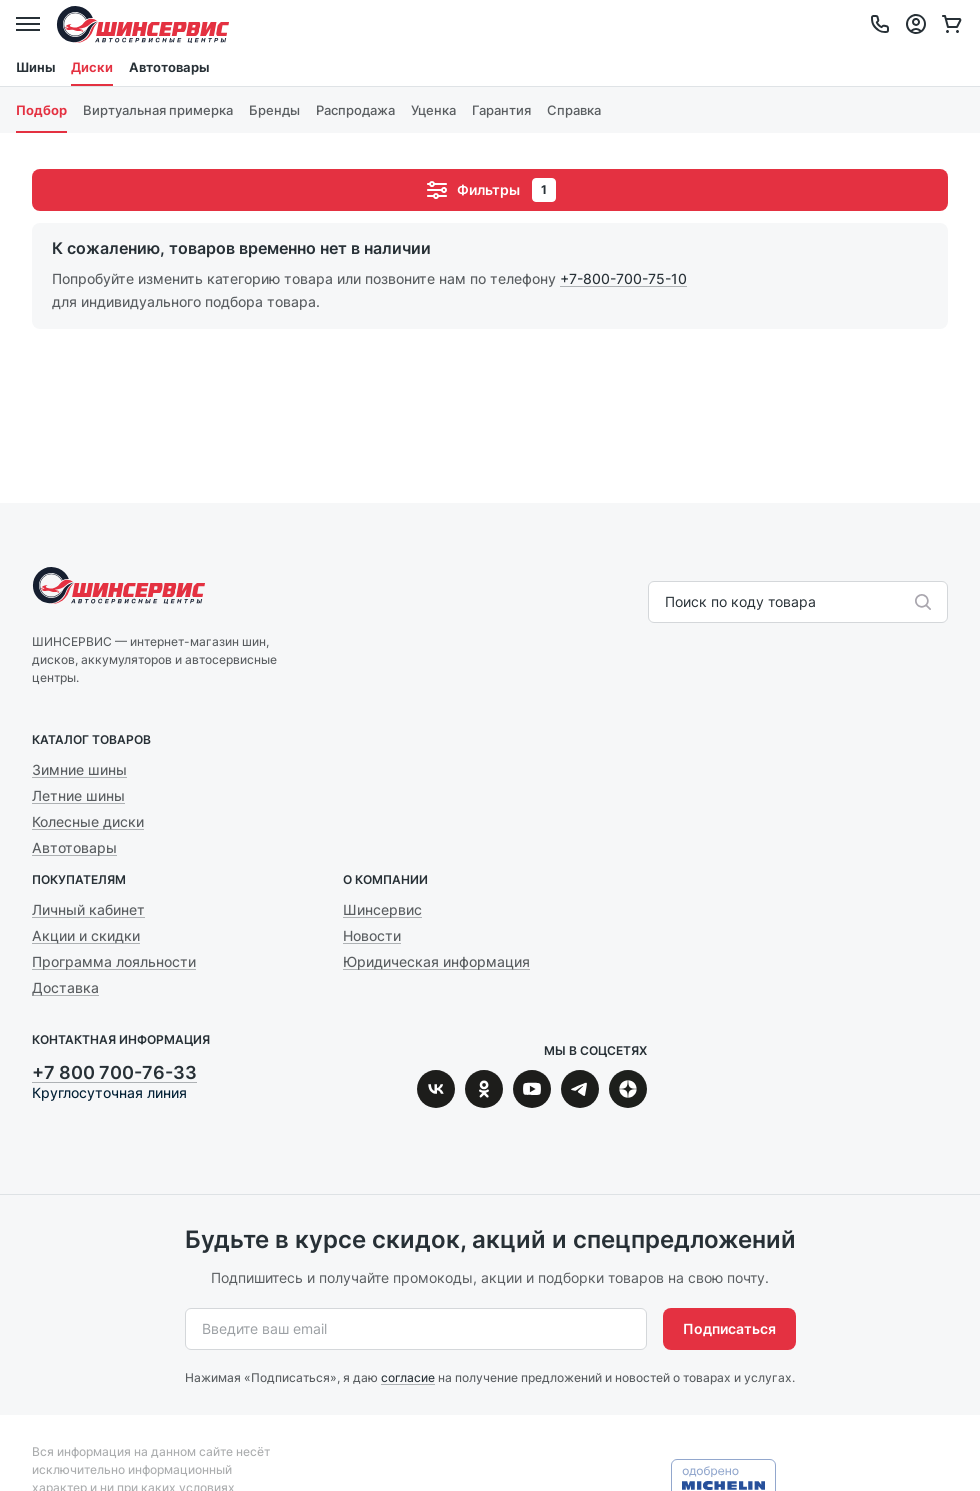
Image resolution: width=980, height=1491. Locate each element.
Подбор (41, 110)
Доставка (65, 987)
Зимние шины (79, 769)
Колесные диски (88, 821)
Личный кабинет (88, 909)
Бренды (274, 110)
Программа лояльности (114, 961)
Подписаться (729, 1328)
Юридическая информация (436, 961)
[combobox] (667, 602)
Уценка (433, 110)
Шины (35, 67)
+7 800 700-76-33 (114, 1072)
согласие (408, 1377)
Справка (574, 110)
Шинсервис (143, 24)
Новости (372, 935)
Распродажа (355, 110)
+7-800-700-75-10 (623, 278)
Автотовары (169, 67)
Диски (92, 67)
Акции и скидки (86, 935)
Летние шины (78, 795)
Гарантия (501, 110)
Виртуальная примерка (158, 110)
